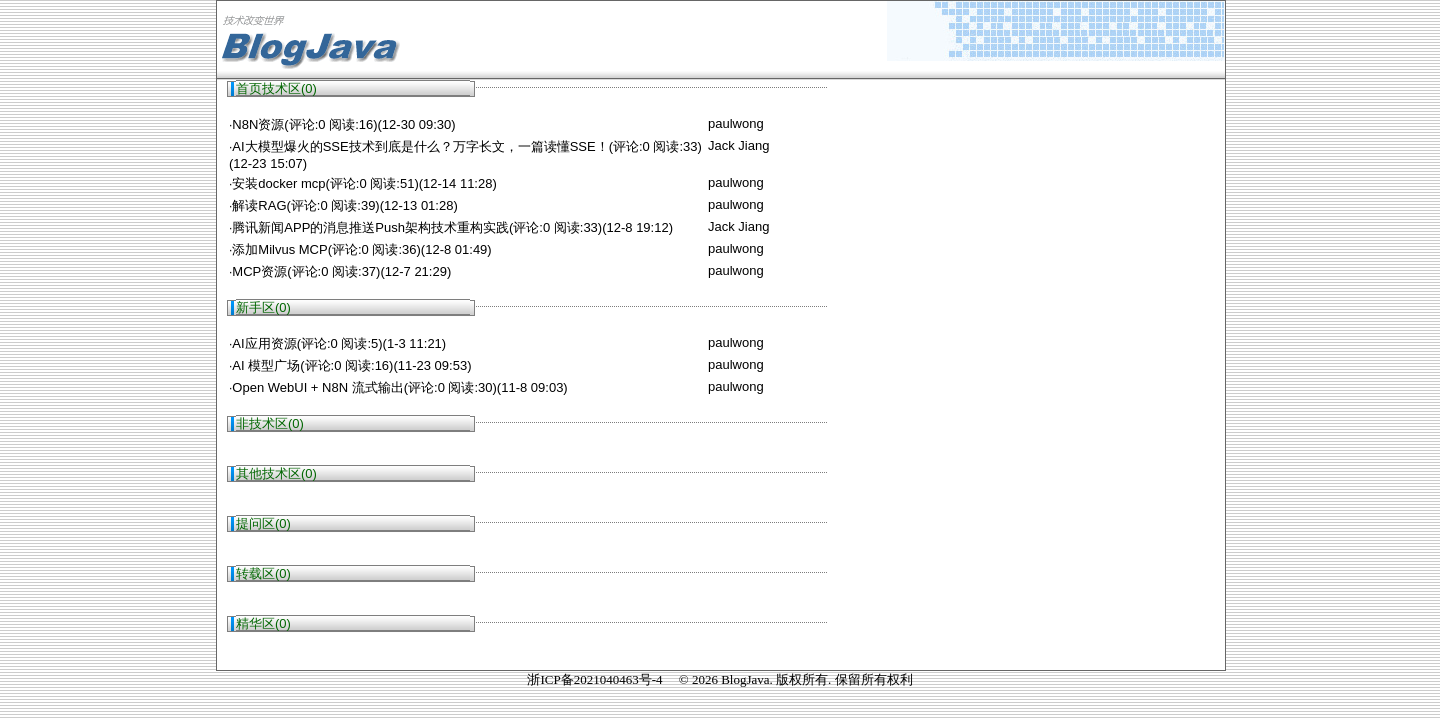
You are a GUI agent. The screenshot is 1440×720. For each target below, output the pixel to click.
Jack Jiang (738, 145)
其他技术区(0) (276, 473)
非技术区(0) (270, 423)
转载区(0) (263, 573)
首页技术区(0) (276, 88)
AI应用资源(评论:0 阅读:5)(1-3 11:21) (339, 343)
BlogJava (745, 679)
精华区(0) (263, 623)
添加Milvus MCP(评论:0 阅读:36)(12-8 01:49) (361, 249)
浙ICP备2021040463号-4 (594, 679)
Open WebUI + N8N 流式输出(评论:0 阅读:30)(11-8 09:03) (399, 387)
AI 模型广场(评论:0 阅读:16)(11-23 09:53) (351, 365)
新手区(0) (263, 307)
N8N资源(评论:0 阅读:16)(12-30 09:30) (343, 124)
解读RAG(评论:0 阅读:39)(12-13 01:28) (344, 205)
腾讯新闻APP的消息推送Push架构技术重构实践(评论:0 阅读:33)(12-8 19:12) (452, 227)
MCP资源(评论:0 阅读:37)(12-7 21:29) (341, 271)
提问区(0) (263, 523)
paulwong (736, 123)
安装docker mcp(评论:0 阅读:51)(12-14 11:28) (364, 183)
